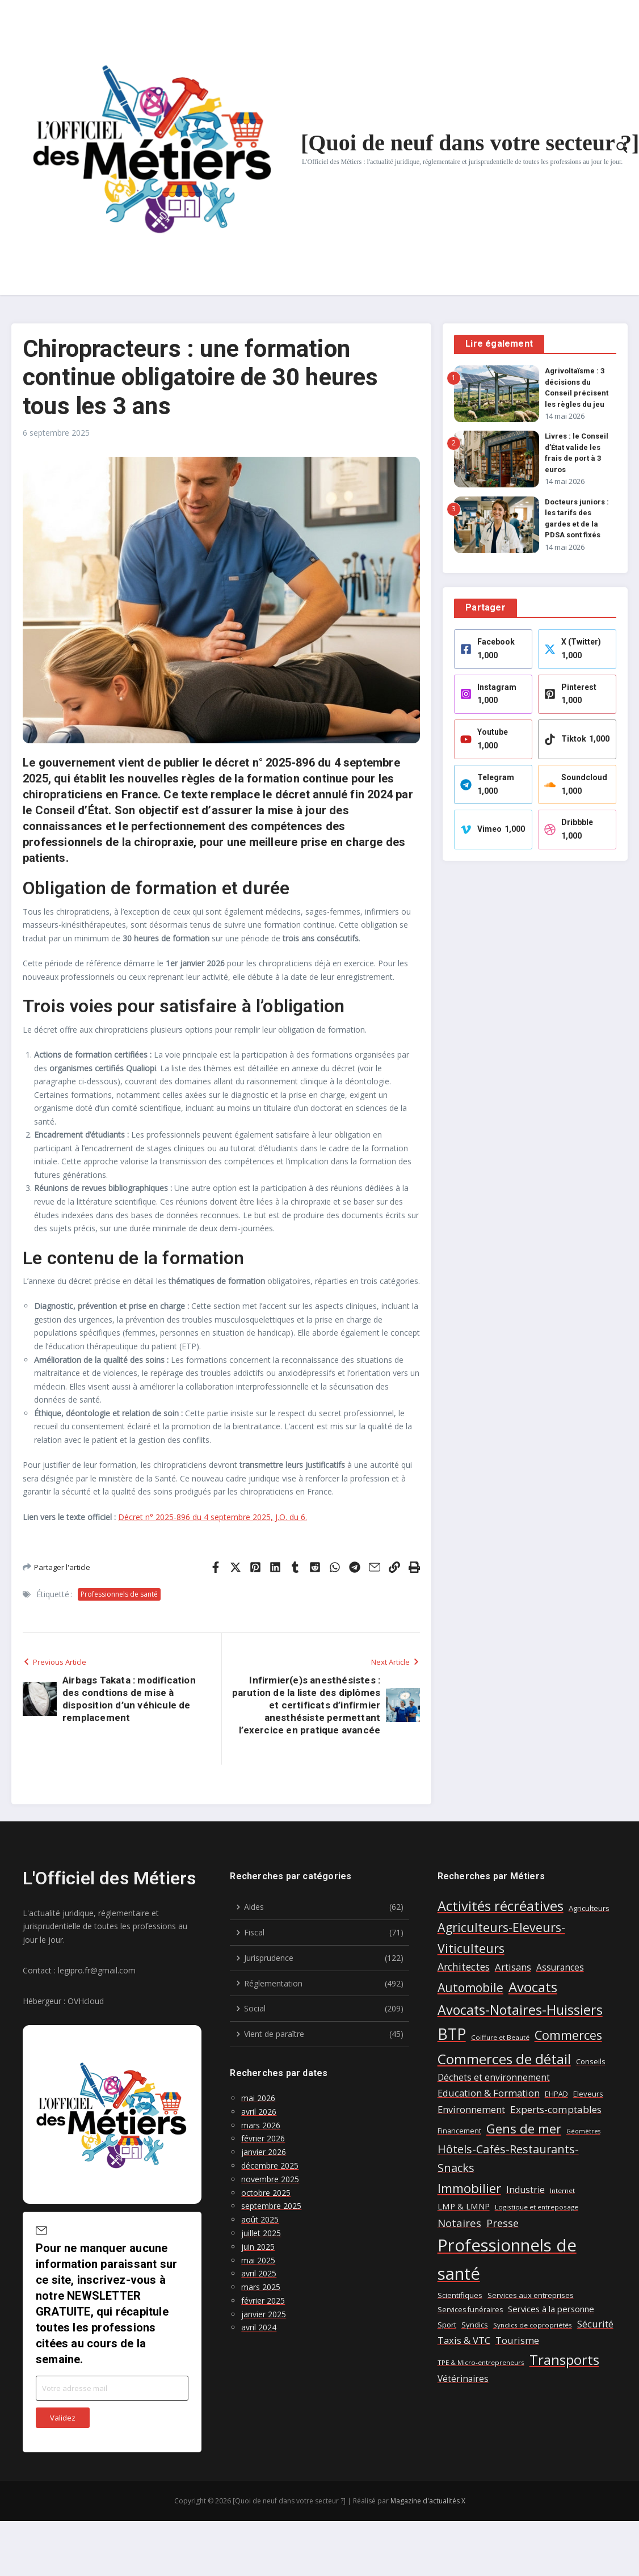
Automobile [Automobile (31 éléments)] (470, 1987)
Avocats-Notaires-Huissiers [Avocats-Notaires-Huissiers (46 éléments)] (520, 2010)
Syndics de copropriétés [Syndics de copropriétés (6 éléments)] (532, 2325)
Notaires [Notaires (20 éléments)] (459, 2223)
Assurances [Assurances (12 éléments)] (560, 1967)
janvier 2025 (263, 2314)
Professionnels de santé (119, 1594)
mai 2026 (258, 2098)
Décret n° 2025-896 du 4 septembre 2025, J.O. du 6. (212, 1517)
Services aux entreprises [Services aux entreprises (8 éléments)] (530, 2295)
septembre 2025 (271, 2205)
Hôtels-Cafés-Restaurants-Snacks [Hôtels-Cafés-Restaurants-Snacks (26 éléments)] (508, 2158)
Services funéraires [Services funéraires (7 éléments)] (470, 2309)
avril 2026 (258, 2111)
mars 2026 (260, 2125)
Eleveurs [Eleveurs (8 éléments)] (588, 2094)
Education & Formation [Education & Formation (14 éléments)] (489, 2093)
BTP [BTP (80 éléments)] (452, 2033)
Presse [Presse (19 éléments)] (502, 2223)
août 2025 (260, 2219)
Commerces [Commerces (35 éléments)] (568, 2035)
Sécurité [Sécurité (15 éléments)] (595, 2323)
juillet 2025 (261, 2233)
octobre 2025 (266, 2192)
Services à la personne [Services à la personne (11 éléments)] (551, 2308)
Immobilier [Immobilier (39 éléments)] (469, 2188)
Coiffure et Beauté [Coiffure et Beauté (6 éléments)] (500, 2037)
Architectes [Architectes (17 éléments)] (464, 1966)
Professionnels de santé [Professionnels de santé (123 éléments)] (507, 2259)
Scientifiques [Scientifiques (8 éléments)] (460, 2295)
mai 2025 (258, 2260)
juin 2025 (258, 2246)
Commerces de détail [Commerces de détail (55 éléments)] (504, 2058)
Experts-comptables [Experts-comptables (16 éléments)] (556, 2109)
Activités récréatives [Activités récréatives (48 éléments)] (501, 1906)
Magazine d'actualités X (427, 2501)
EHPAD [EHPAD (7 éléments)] (556, 2094)
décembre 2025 (270, 2165)
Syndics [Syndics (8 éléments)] (474, 2325)
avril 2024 (258, 2327)
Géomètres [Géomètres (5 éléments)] (583, 2131)
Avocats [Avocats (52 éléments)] (532, 1986)
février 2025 (263, 2300)
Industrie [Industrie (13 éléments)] (525, 2189)
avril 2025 (258, 2273)
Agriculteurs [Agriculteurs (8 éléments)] (589, 1908)
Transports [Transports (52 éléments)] (564, 2359)
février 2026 (263, 2138)
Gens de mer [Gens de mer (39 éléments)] (523, 2128)
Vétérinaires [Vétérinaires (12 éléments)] (463, 2379)
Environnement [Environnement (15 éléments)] (471, 2109)
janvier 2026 (263, 2151)
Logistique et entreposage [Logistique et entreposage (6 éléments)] (536, 2207)
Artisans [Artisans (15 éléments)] (513, 1966)
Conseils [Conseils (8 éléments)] (591, 2061)
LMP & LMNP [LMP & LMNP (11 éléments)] (464, 2206)
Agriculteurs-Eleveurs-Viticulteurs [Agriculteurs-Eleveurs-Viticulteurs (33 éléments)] (501, 1937)
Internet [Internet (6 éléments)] (562, 2190)
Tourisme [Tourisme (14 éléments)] (517, 2340)
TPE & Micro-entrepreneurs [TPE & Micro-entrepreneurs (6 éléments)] (481, 2362)
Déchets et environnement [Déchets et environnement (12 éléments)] (494, 2077)
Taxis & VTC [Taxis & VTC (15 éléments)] (464, 2340)
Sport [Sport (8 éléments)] (447, 2325)
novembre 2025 (270, 2179)
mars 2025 (260, 2287)
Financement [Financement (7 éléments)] (459, 2131)
